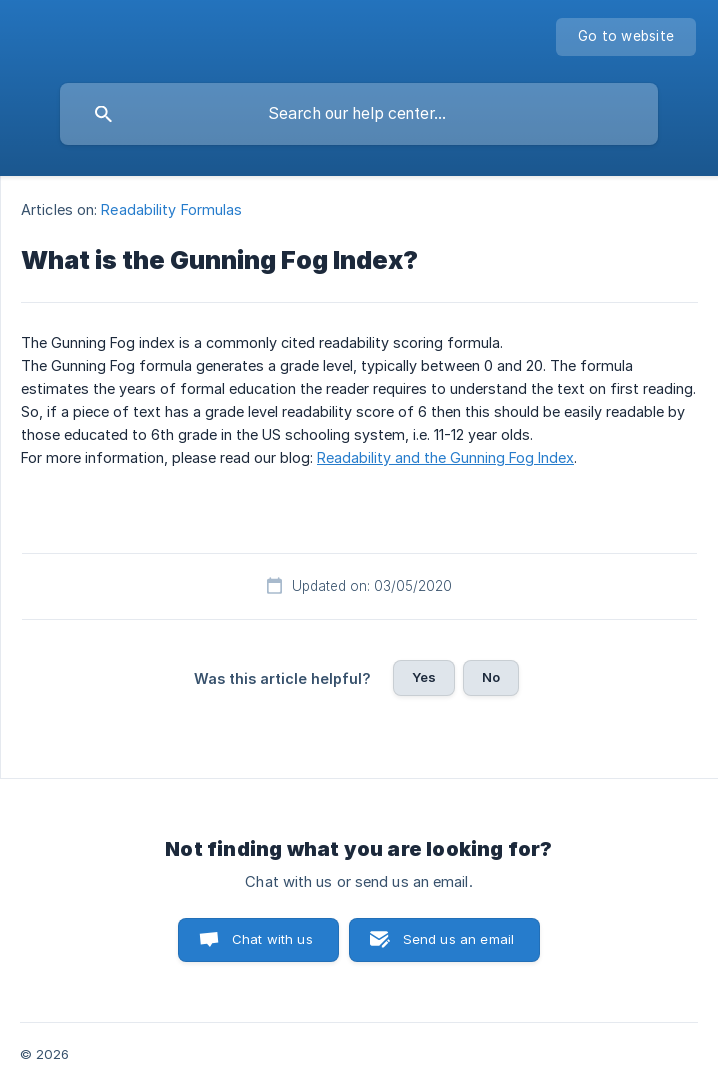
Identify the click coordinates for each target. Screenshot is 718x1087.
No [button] (491, 677)
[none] (626, 37)
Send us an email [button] (458, 939)
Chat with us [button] (272, 939)
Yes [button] (424, 677)
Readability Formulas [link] (171, 209)
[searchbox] (359, 114)
